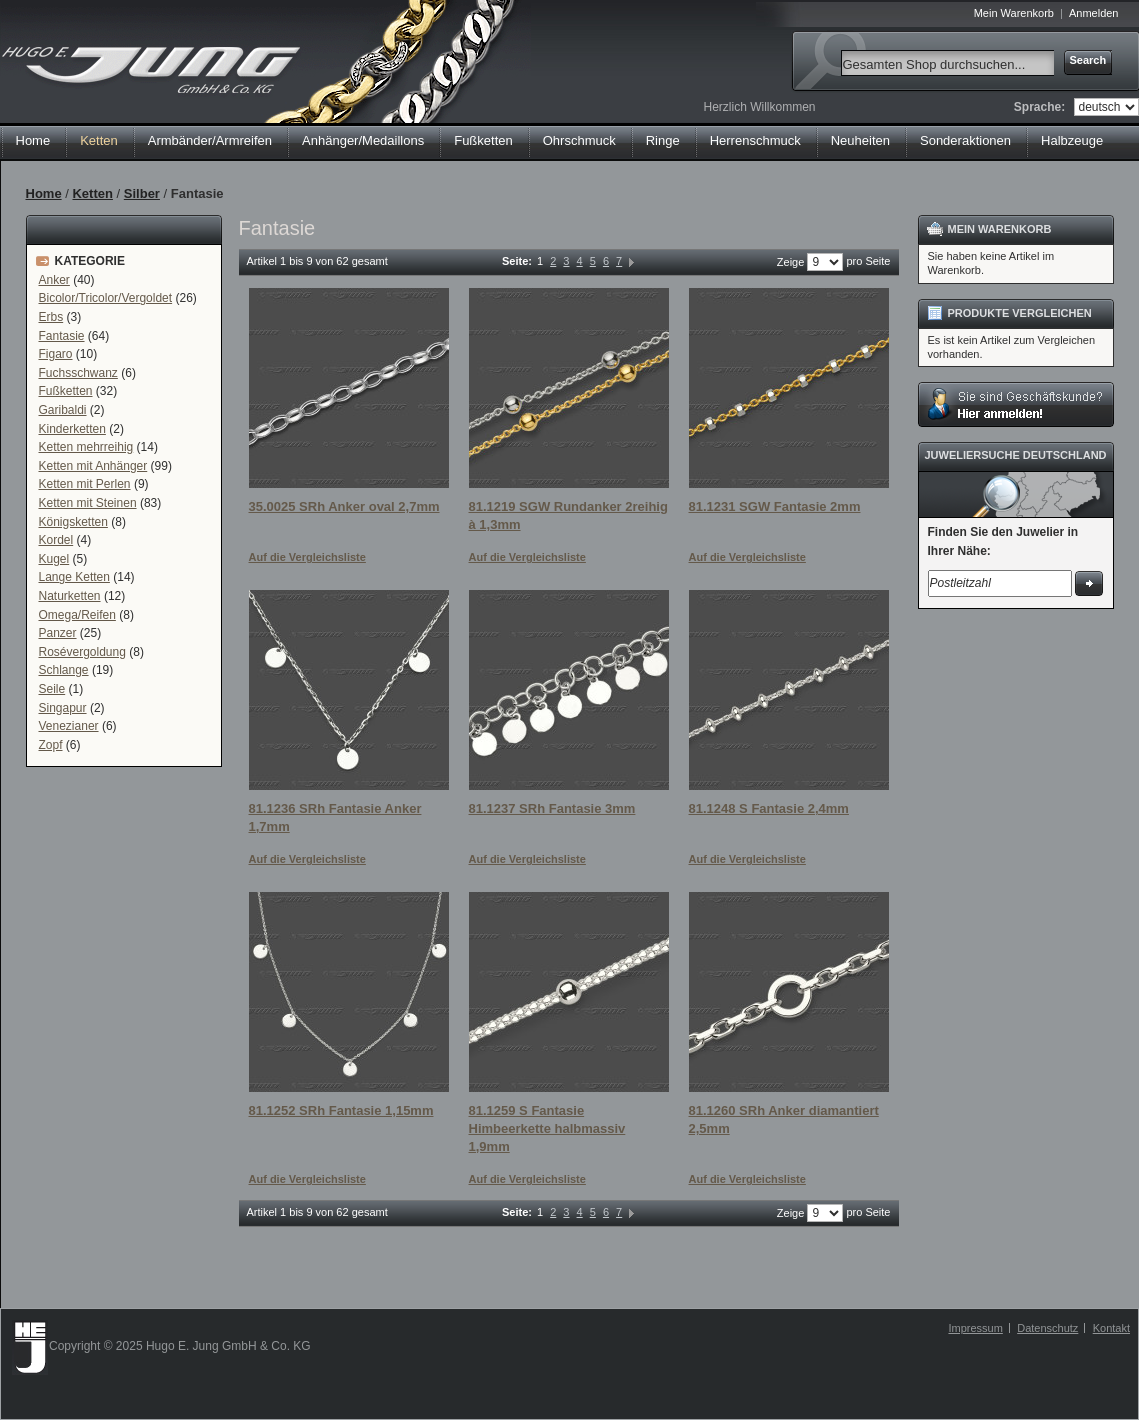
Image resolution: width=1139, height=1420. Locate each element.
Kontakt (1111, 1328)
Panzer (58, 633)
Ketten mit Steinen (88, 503)
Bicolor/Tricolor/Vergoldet (106, 298)
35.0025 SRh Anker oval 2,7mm (344, 506)
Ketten (92, 193)
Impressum (975, 1328)
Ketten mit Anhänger (93, 466)
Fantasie (62, 336)
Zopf (51, 745)
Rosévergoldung (82, 652)
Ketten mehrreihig (86, 447)
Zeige (791, 262)
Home (33, 140)
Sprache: (1039, 107)
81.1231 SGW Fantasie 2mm (775, 506)
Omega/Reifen (77, 615)
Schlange (64, 670)
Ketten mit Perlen (85, 484)
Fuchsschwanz (78, 373)
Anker (54, 280)
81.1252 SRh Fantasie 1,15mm (341, 1110)
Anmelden (1094, 13)
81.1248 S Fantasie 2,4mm (769, 808)
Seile (52, 689)
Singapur (63, 708)
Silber (142, 193)
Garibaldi (63, 410)
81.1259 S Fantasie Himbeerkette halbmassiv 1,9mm (547, 1128)
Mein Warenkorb (1014, 13)
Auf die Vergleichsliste (307, 557)
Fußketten (66, 391)
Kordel (56, 540)
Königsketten (73, 522)
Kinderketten (72, 429)
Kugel (54, 559)
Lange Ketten (74, 577)
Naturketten (70, 596)
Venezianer (69, 726)
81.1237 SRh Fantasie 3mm (552, 808)
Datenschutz (1047, 1328)
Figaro (56, 354)
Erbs (51, 317)
